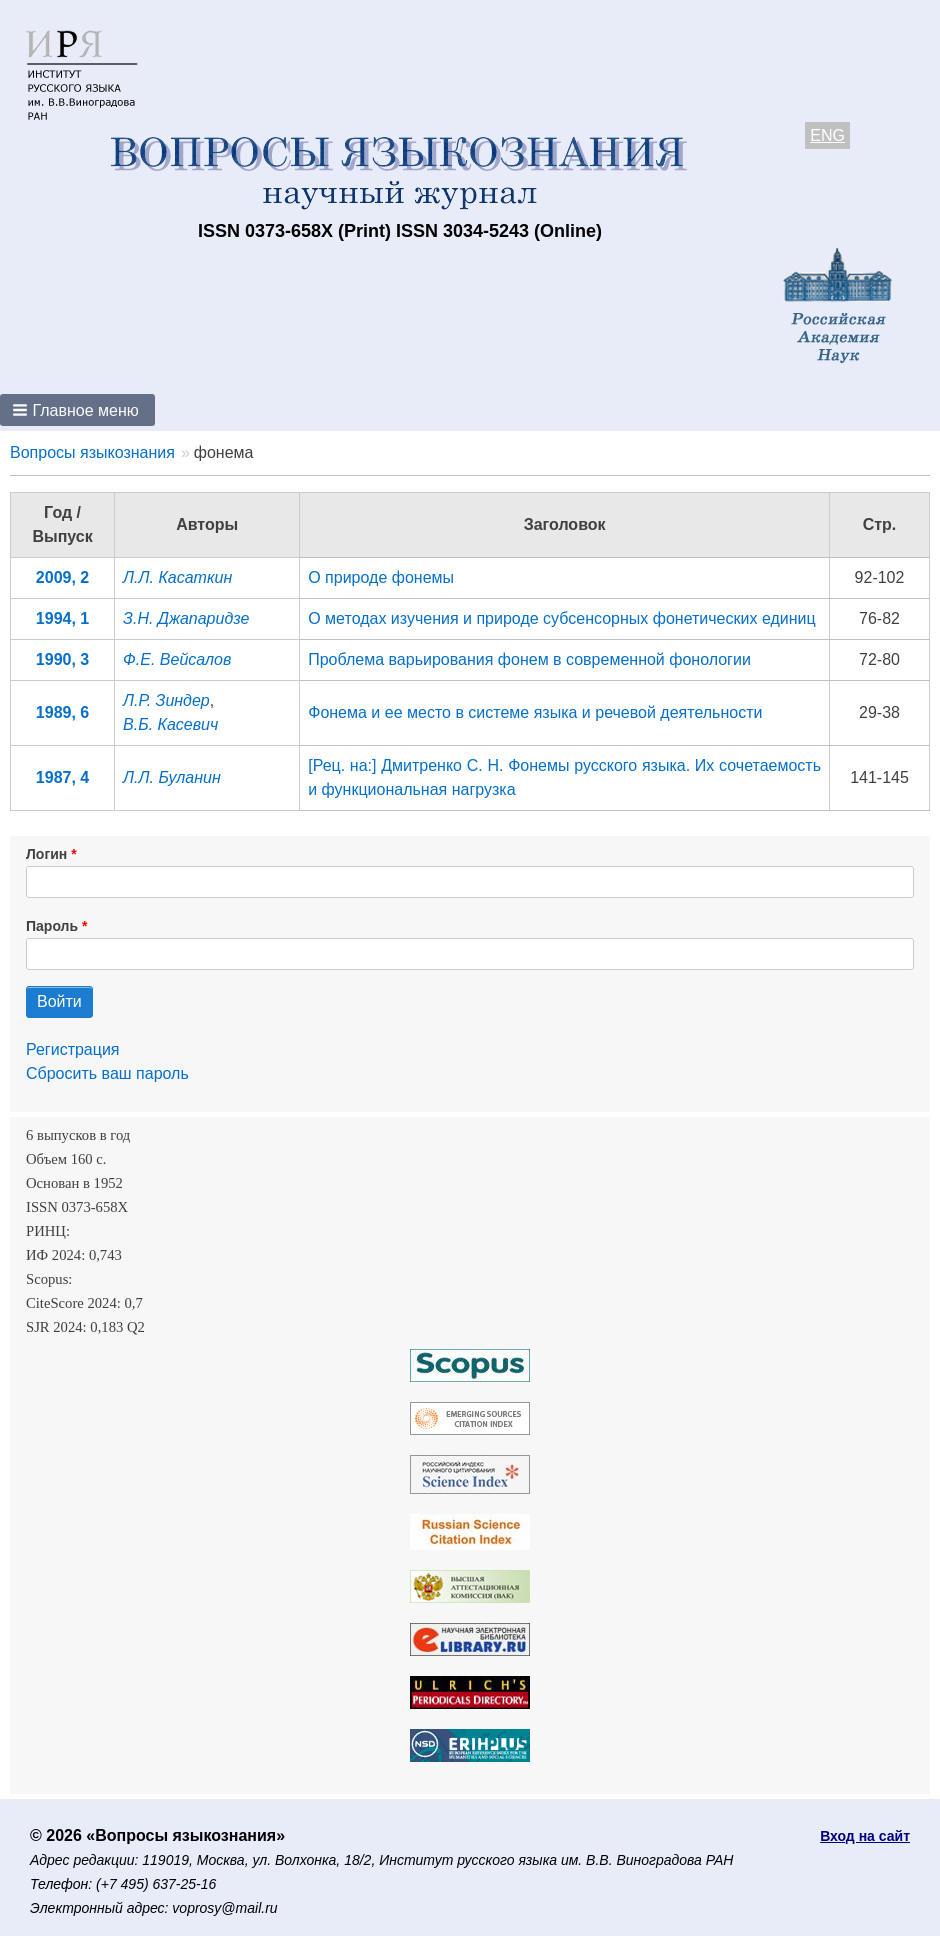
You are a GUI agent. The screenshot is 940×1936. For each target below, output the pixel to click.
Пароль (52, 926)
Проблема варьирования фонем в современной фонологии (529, 659)
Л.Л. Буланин (172, 777)
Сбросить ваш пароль (107, 1073)
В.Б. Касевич (170, 724)
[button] (77, 410)
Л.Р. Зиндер (166, 700)
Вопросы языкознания (92, 452)
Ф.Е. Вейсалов (177, 659)
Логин (46, 854)
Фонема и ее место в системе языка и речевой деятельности (535, 712)
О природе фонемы (381, 577)
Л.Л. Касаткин (177, 577)
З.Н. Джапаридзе (186, 618)
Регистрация (73, 1049)
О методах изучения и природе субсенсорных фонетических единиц (561, 618)
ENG (827, 135)
